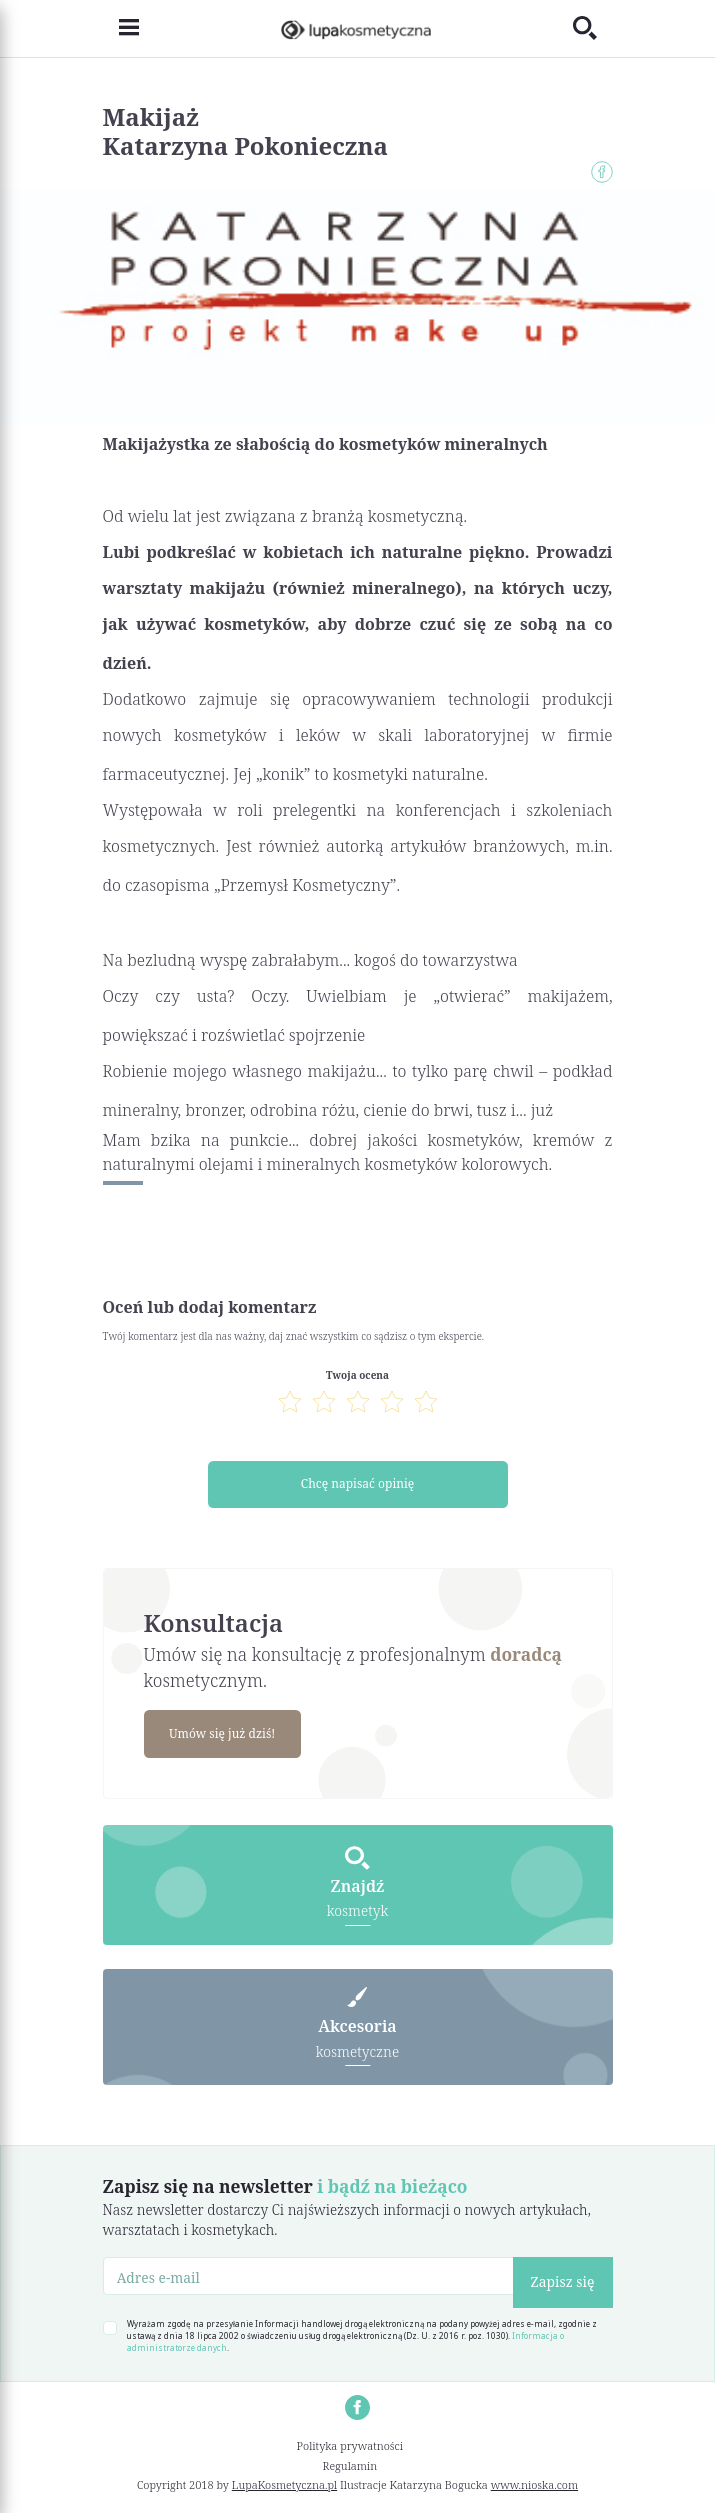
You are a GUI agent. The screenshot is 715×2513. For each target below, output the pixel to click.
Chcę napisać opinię (357, 1484)
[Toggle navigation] (121, 29)
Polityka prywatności (350, 2447)
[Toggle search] (593, 28)
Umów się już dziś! (223, 1734)
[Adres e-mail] (308, 2277)
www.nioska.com (534, 2486)
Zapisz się (563, 2282)
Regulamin (350, 2466)
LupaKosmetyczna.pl (284, 2486)
